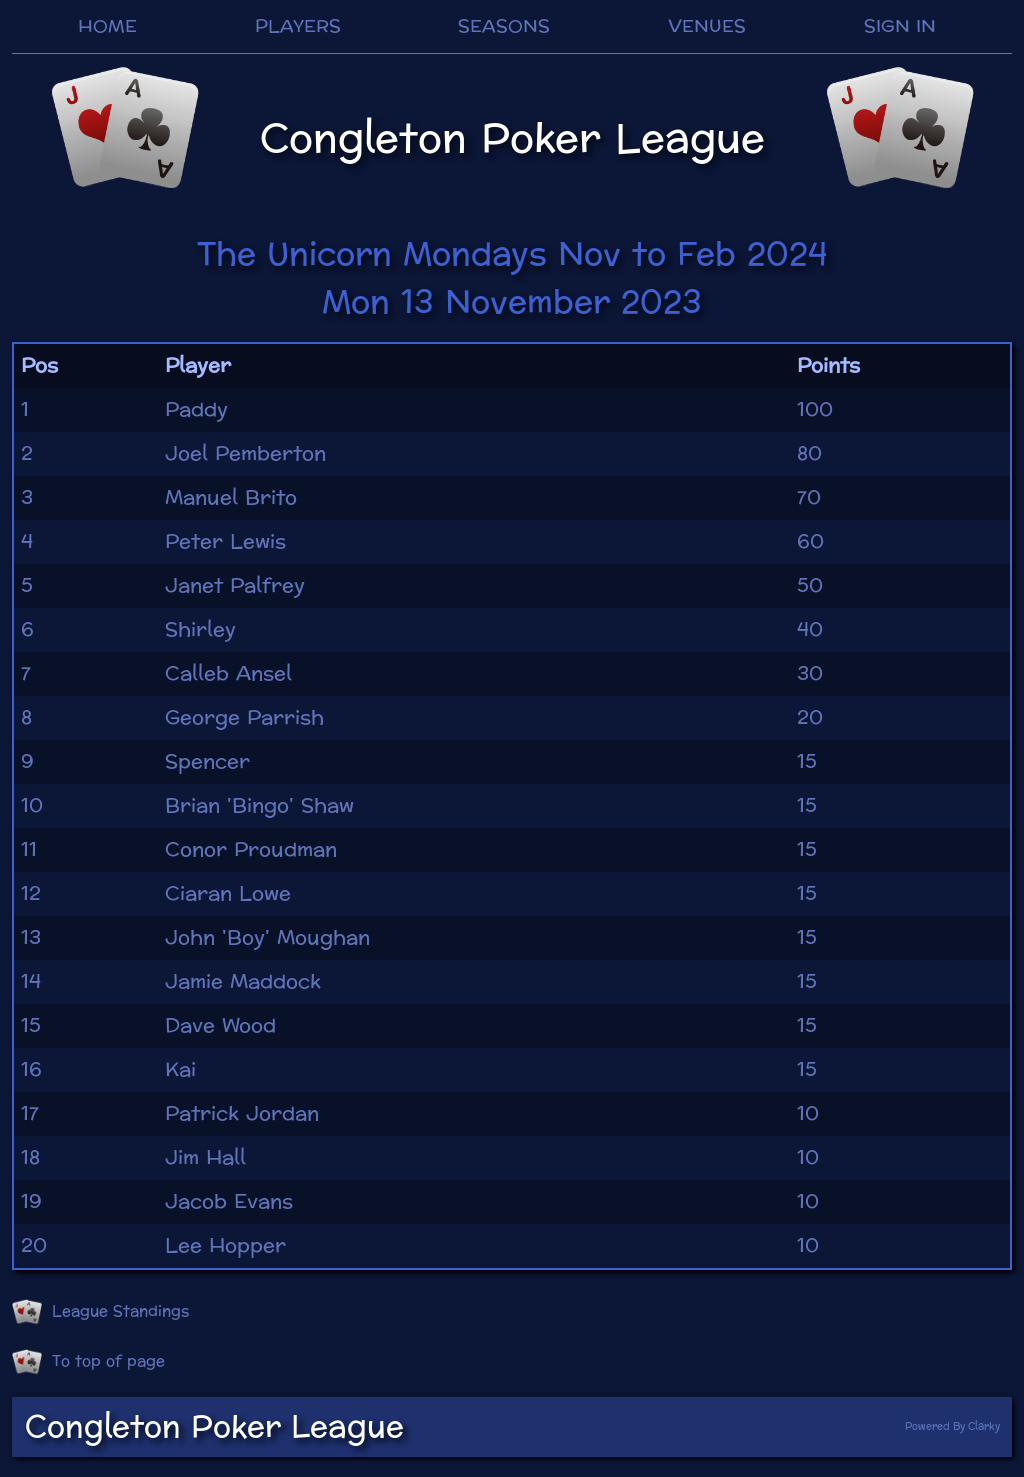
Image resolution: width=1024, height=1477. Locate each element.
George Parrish (244, 718)
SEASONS (504, 26)
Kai (180, 1070)
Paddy (196, 410)
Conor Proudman (251, 850)
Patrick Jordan (242, 1114)
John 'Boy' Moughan (267, 938)
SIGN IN (900, 26)
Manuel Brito (231, 498)
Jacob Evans (229, 1202)
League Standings (100, 1312)
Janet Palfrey (235, 586)
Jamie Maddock (243, 982)
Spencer (207, 762)
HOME (107, 26)
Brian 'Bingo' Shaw (259, 806)
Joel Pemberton (245, 454)
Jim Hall (205, 1158)
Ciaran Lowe (228, 894)
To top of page (88, 1362)
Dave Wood (220, 1026)
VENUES (707, 26)
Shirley (200, 630)
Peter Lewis (225, 542)
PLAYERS (298, 26)
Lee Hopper (225, 1246)
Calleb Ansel (228, 674)
